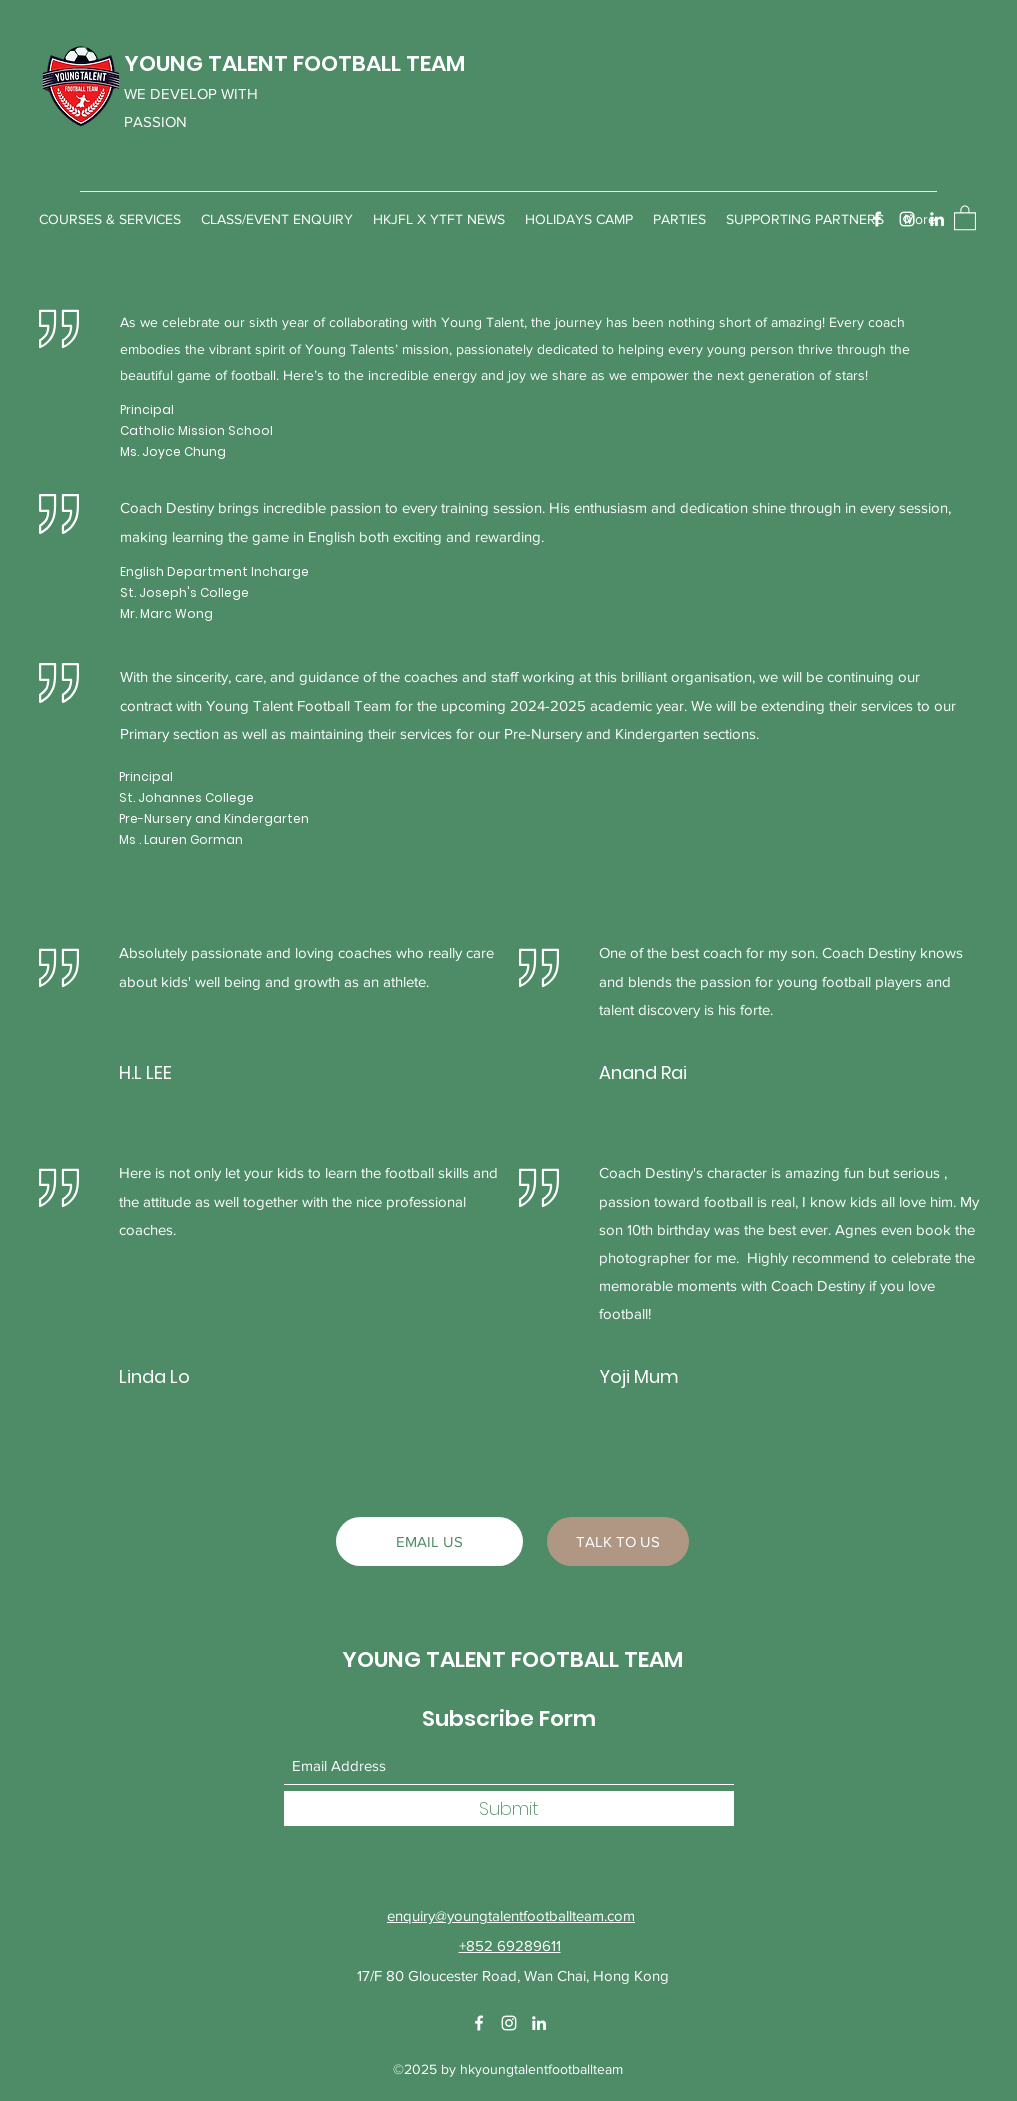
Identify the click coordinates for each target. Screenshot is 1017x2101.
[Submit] (509, 1808)
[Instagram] (907, 219)
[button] (965, 217)
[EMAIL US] (429, 1541)
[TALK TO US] (618, 1541)
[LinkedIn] (937, 219)
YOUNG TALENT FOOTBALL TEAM (294, 63)
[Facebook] (877, 219)
